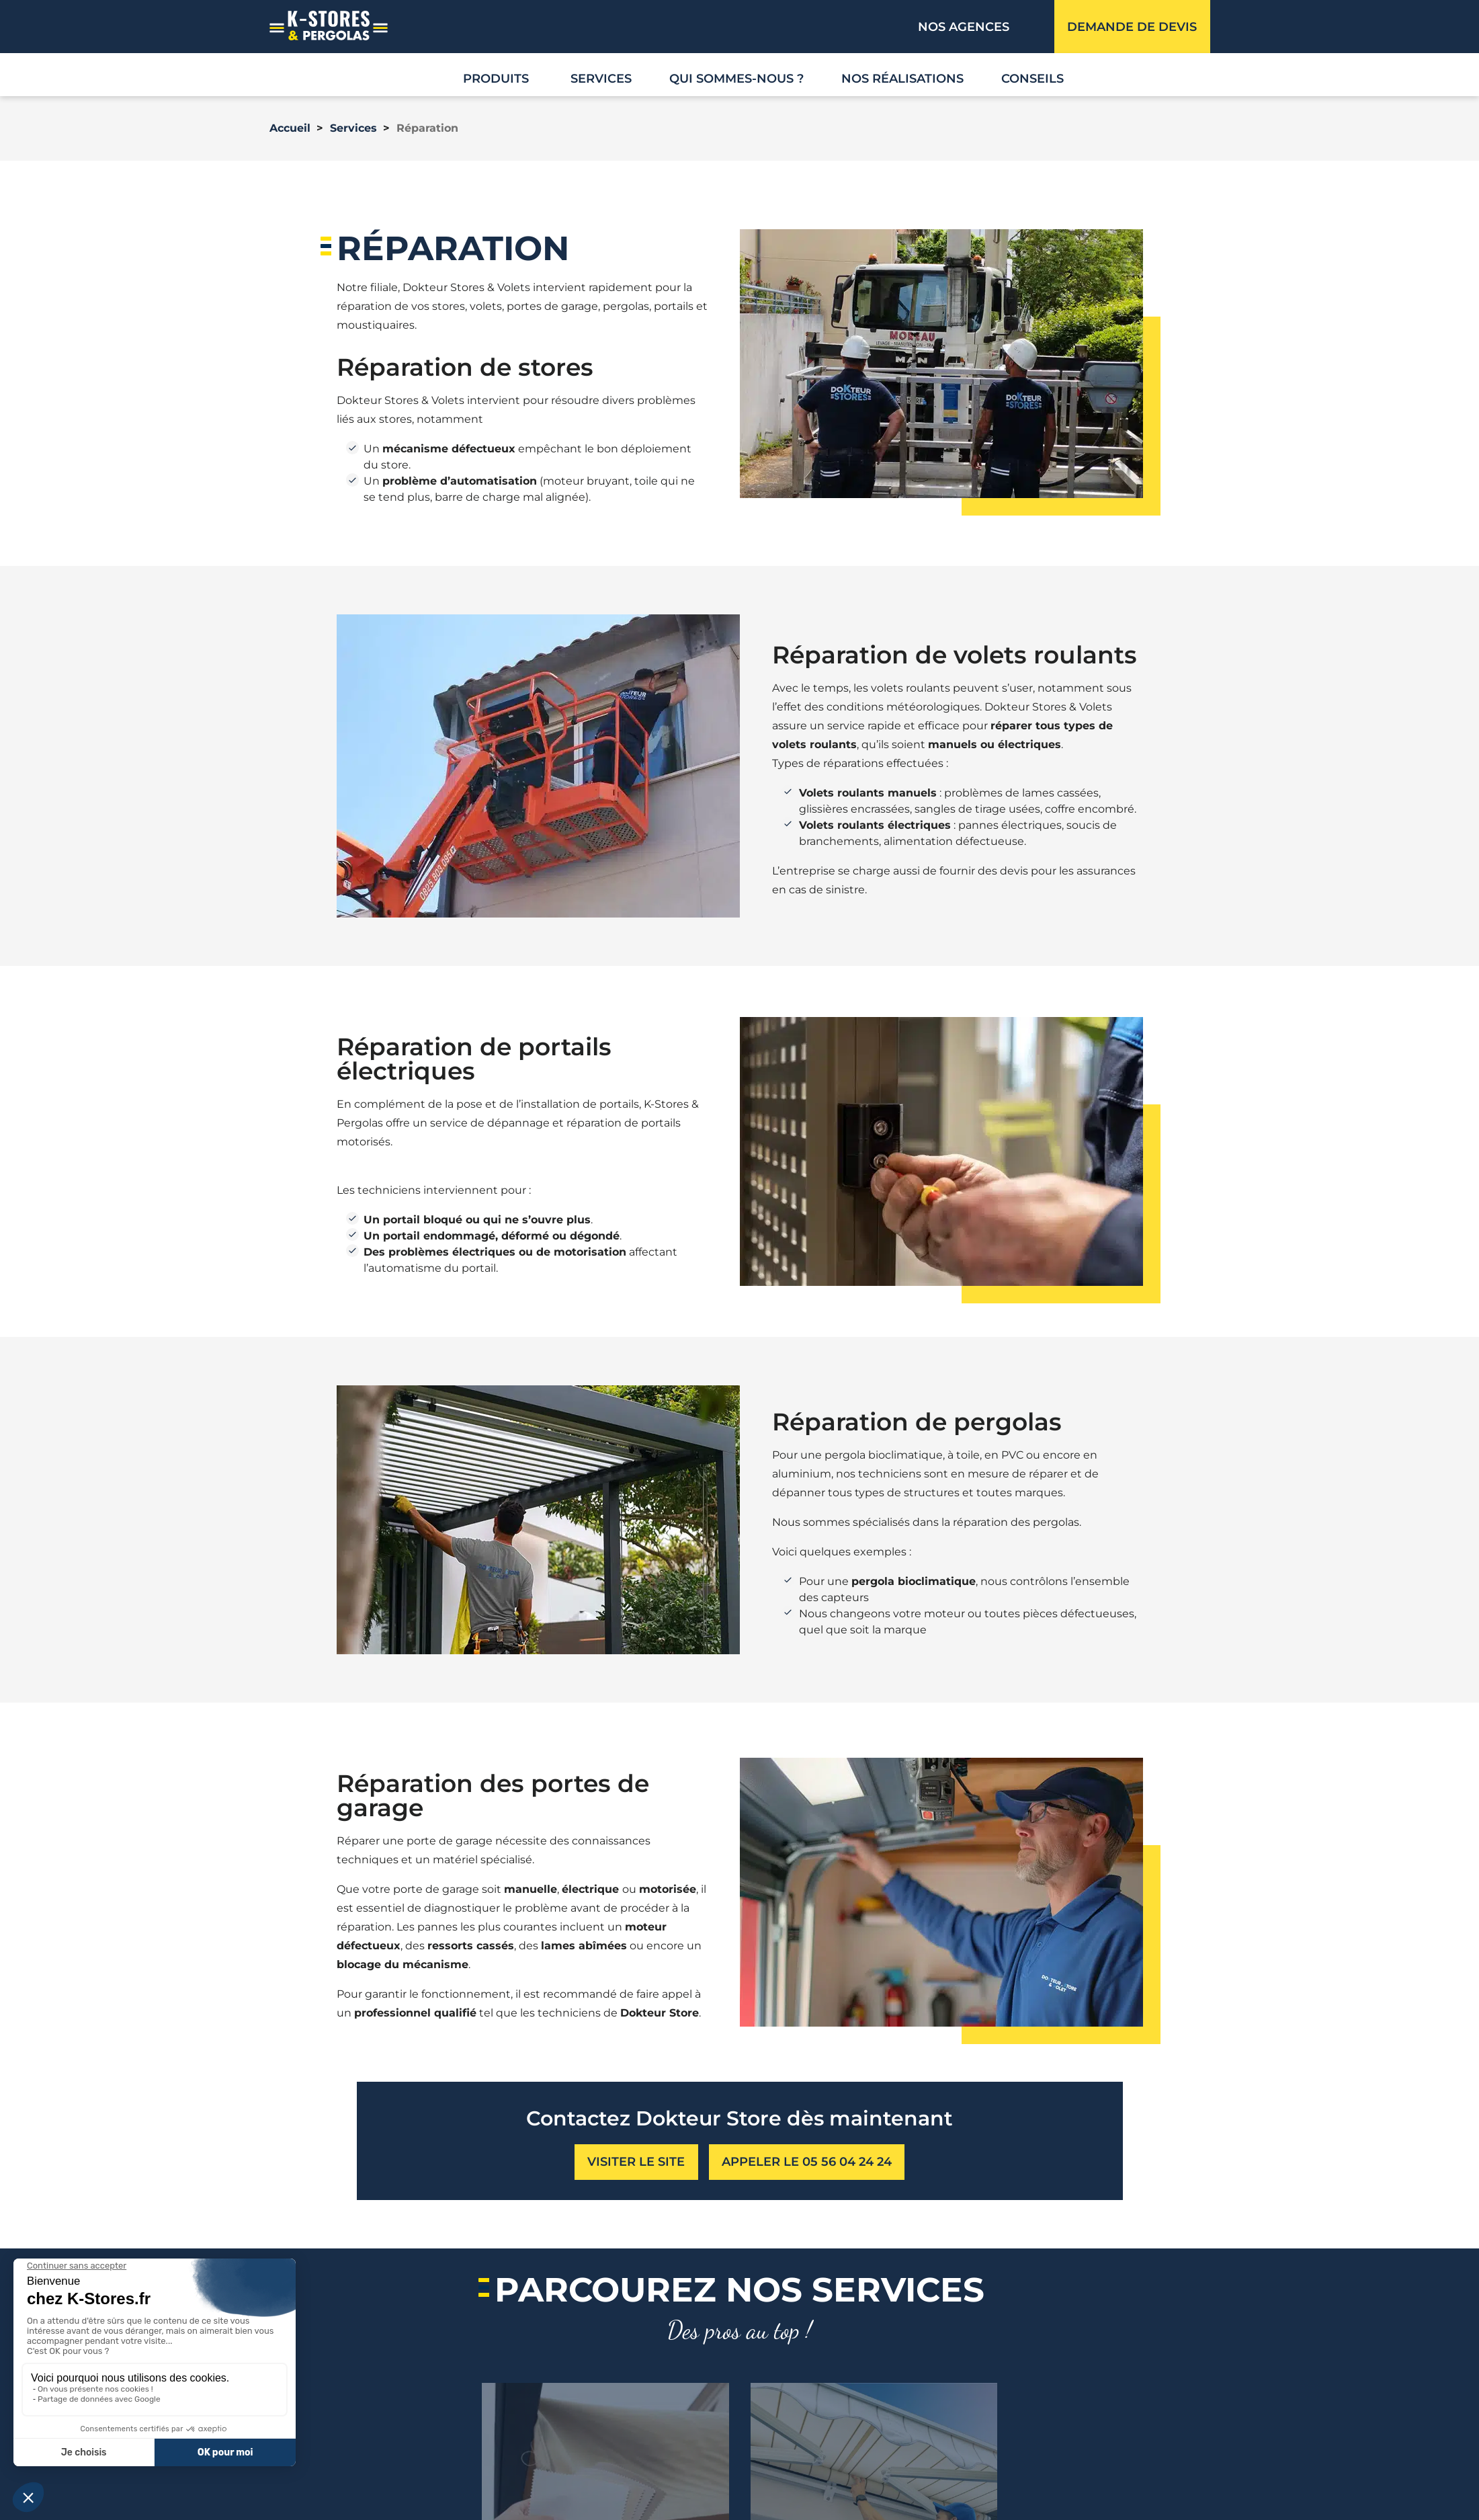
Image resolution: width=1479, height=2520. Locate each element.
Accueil (289, 128)
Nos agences (963, 26)
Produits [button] (496, 78)
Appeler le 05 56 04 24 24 (807, 2161)
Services (601, 78)
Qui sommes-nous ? (736, 78)
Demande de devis (1132, 26)
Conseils (1032, 78)
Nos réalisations (902, 78)
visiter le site (636, 2161)
